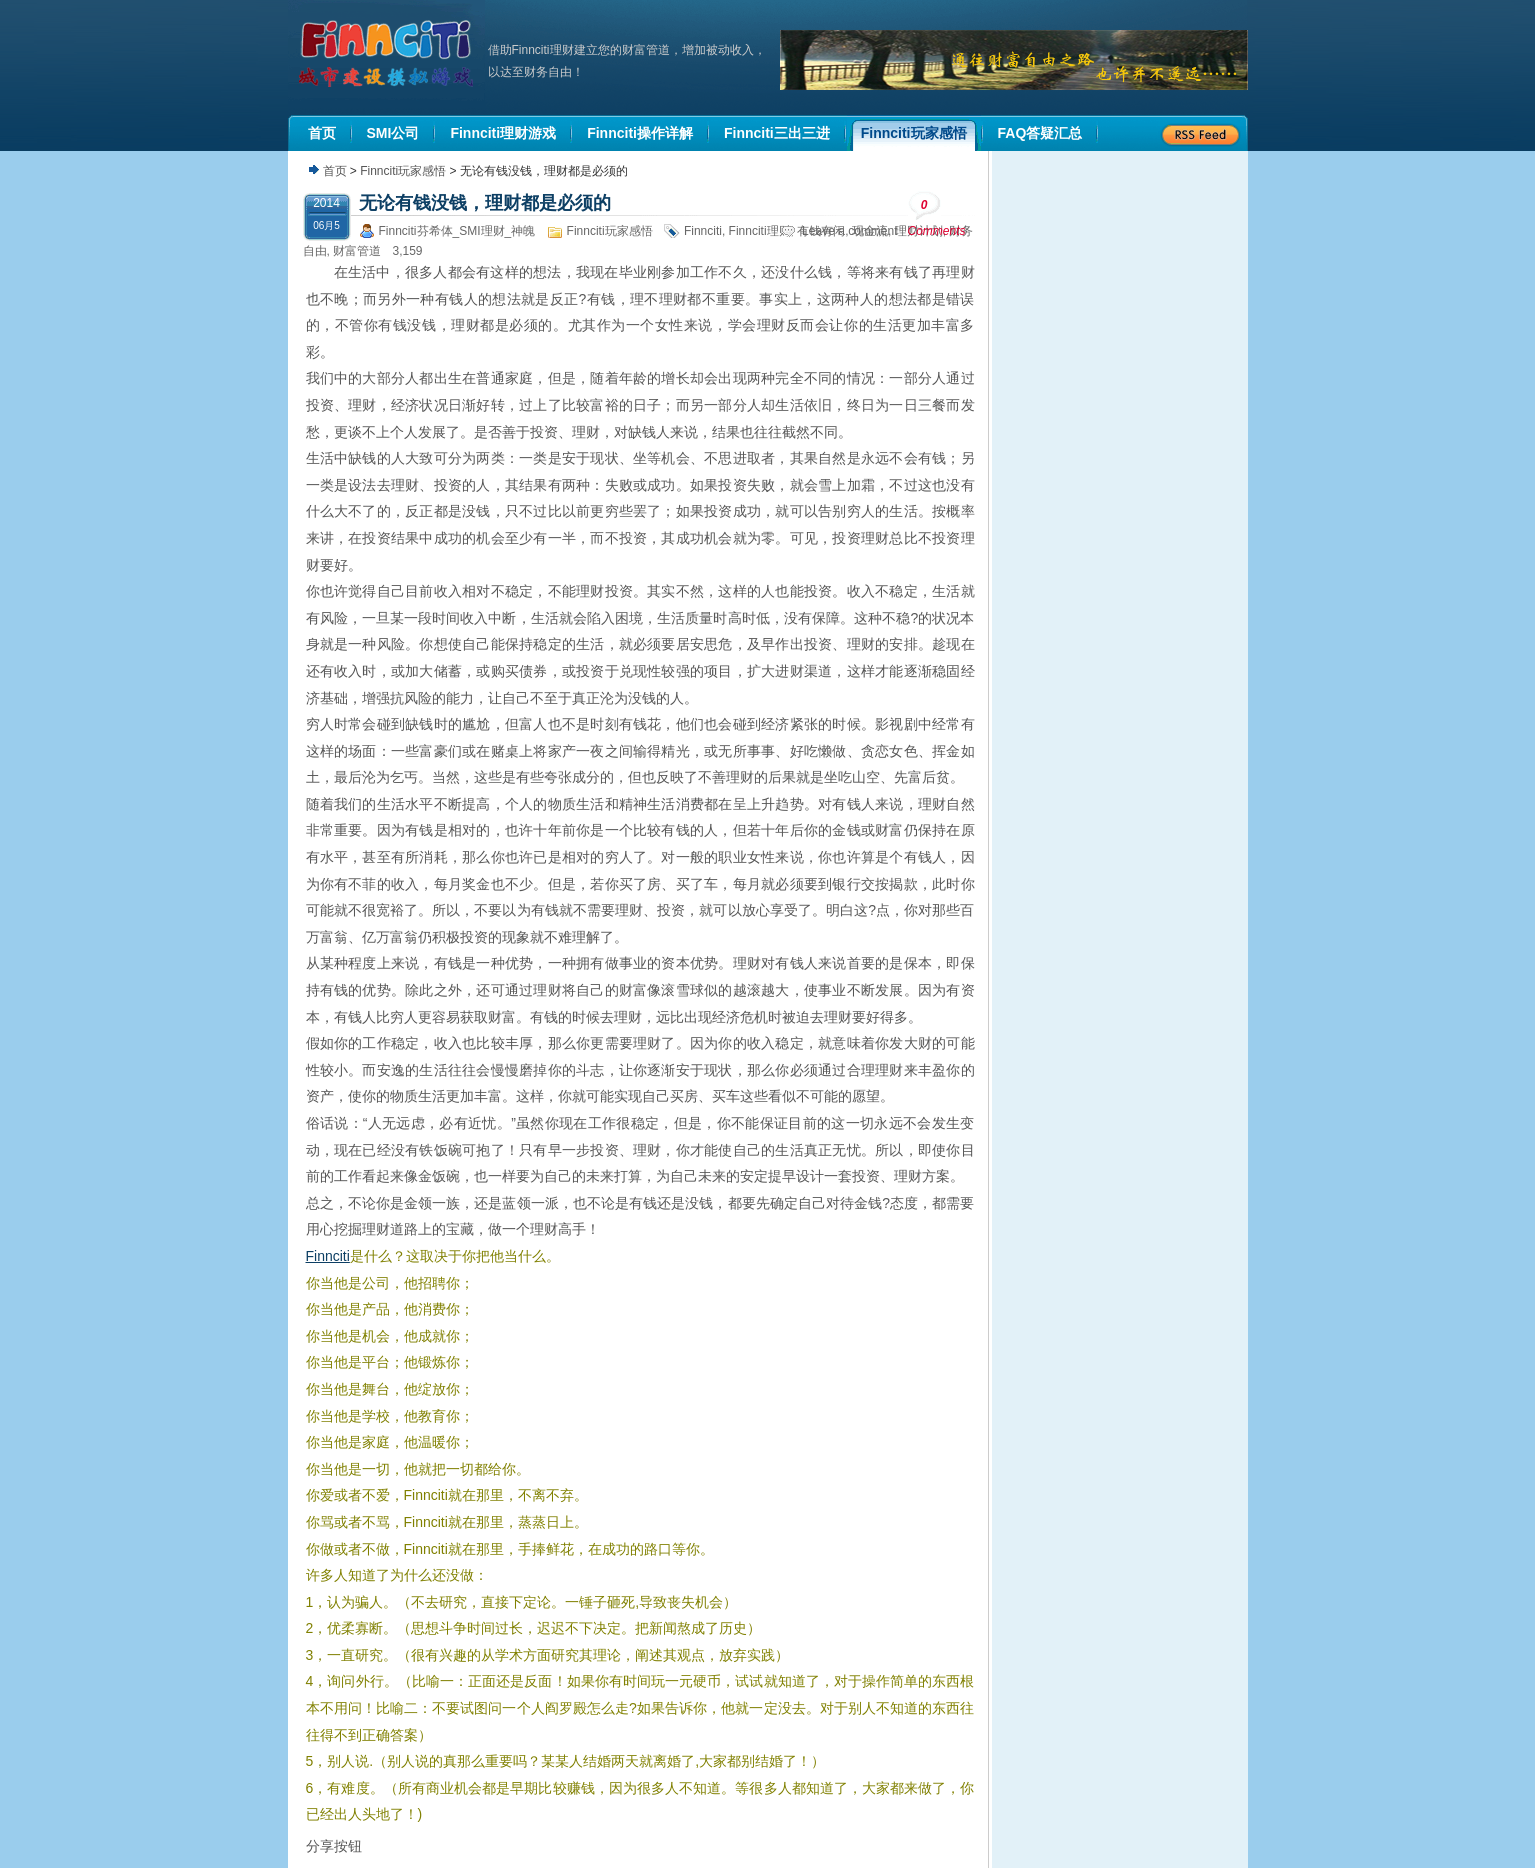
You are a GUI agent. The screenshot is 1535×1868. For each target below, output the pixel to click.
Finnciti (703, 231)
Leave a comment (849, 231)
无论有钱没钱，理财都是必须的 (485, 203)
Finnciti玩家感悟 (403, 171)
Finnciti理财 (760, 231)
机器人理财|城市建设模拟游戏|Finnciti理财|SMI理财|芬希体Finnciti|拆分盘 (388, 54)
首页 (335, 171)
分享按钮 (334, 1846)
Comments (937, 214)
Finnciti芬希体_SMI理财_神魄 (457, 231)
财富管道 (357, 251)
